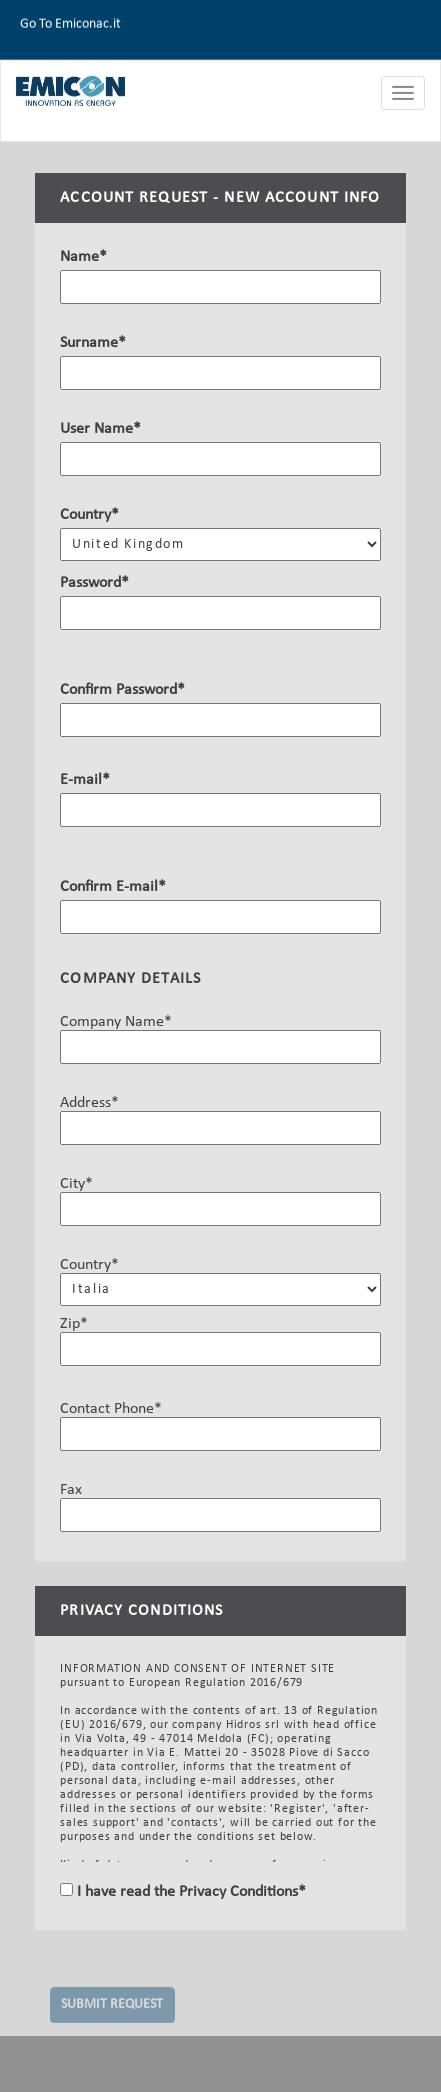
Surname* (93, 344)
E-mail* (85, 781)
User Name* (100, 430)
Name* (83, 258)
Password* (94, 584)
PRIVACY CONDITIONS (141, 1611)
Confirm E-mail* (113, 888)
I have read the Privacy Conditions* (189, 1892)
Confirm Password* (122, 691)
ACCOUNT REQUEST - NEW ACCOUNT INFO (220, 199)
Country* (89, 516)
